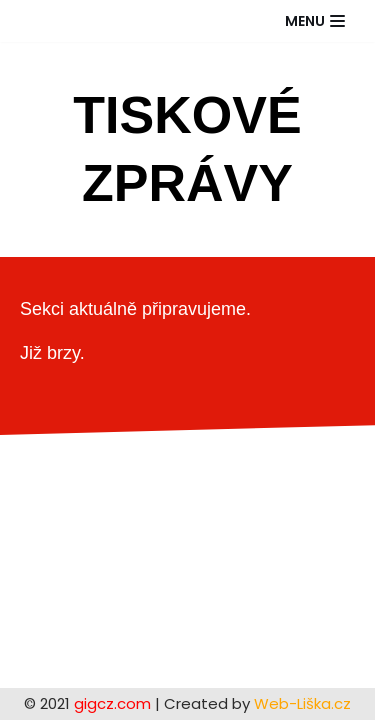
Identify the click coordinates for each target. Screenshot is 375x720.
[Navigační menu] (315, 21)
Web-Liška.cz (302, 703)
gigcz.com (110, 703)
